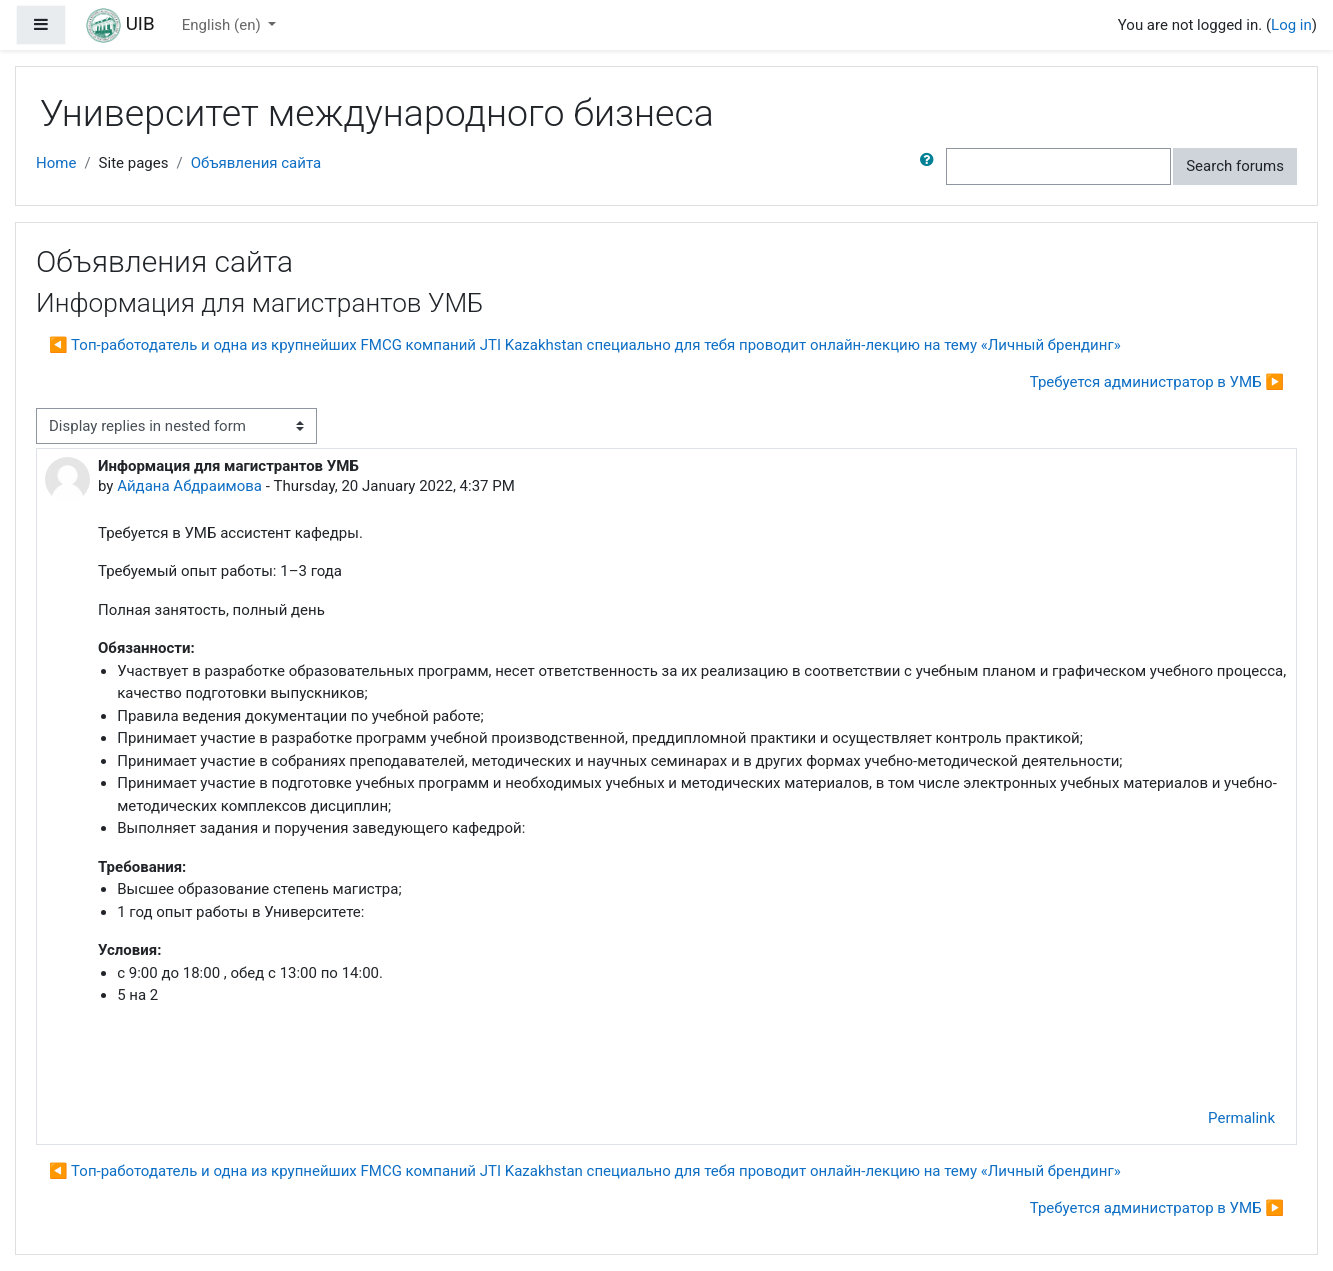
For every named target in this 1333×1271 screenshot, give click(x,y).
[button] (931, 166)
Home (56, 163)
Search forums (1235, 166)
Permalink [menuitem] (1241, 1118)
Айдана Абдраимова (189, 486)
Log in (1291, 25)
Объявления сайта (256, 163)
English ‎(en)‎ (223, 25)
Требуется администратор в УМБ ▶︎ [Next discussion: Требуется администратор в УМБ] (1157, 382)
